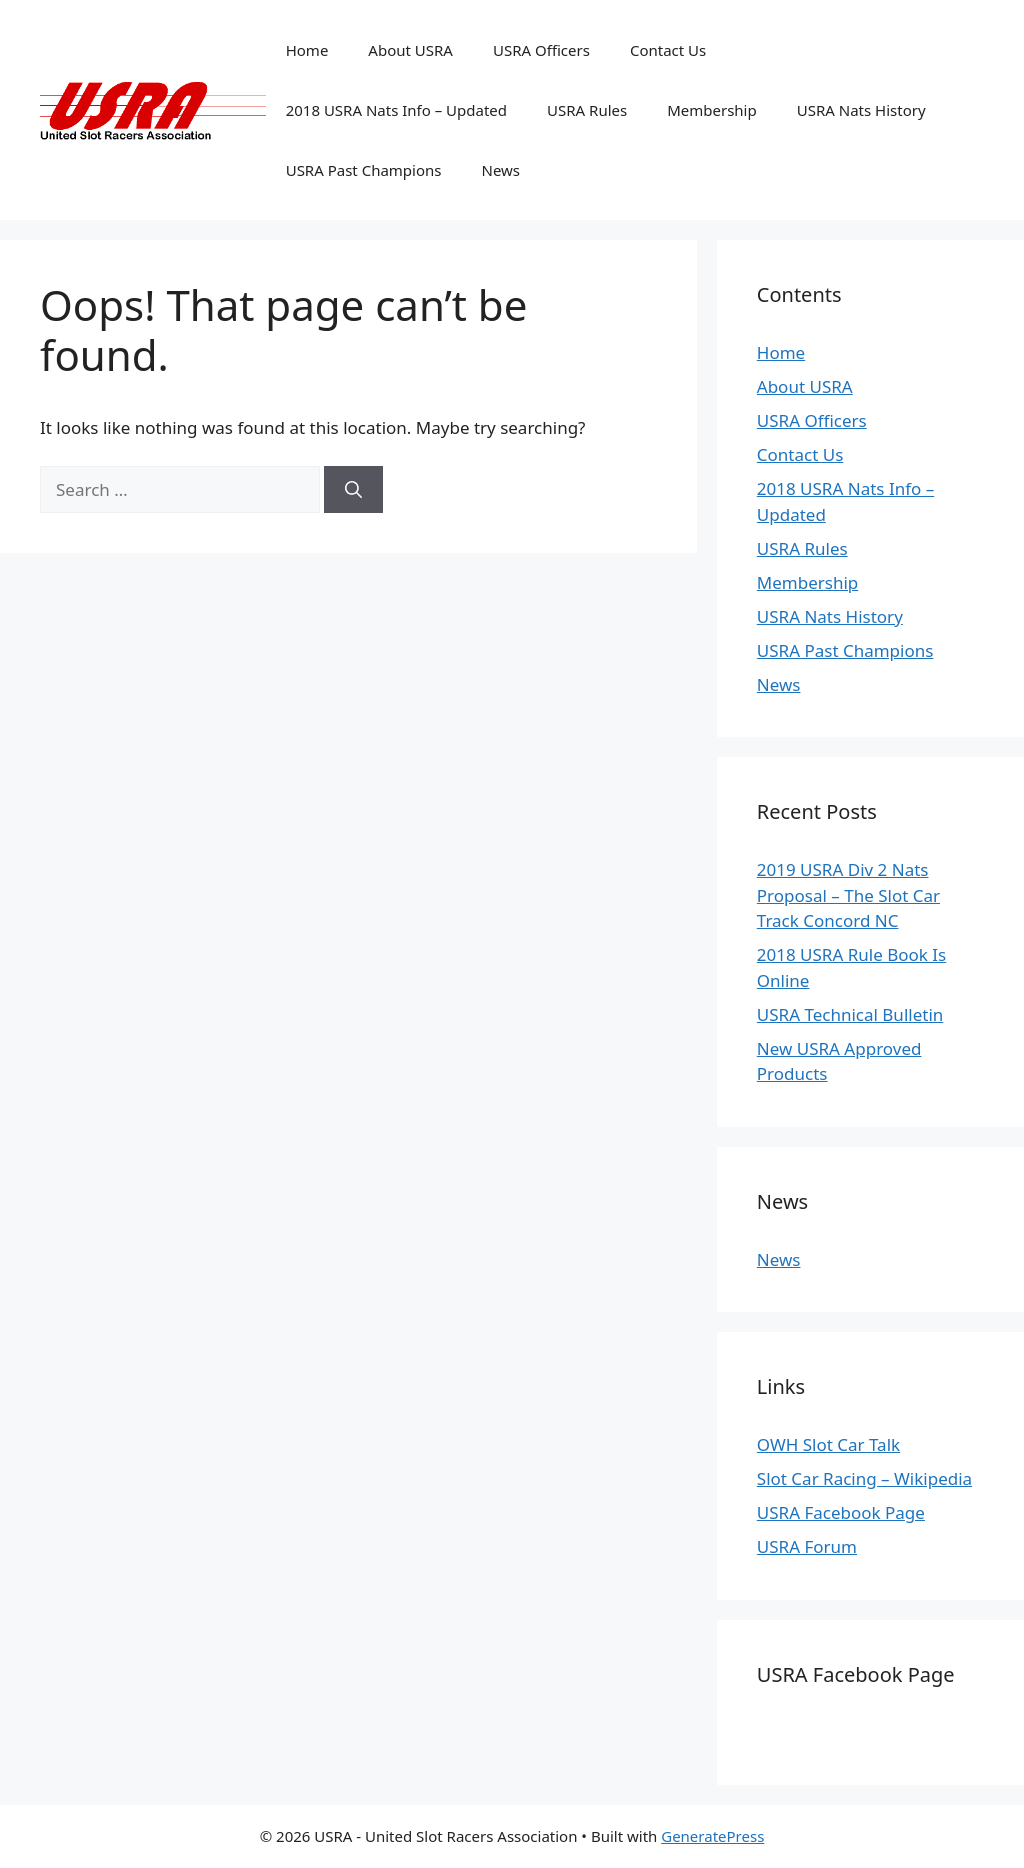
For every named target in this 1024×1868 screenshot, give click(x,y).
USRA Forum (807, 1546)
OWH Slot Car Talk (828, 1444)
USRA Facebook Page (841, 1512)
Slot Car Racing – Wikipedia (864, 1478)
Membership (712, 110)
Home (307, 50)
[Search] (353, 490)
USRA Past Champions (364, 170)
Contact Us (668, 50)
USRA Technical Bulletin (850, 1014)
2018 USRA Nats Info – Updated (396, 110)
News (501, 170)
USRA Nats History (861, 110)
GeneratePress (712, 1836)
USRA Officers (541, 50)
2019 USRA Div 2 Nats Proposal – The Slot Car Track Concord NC (848, 895)
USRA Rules (587, 110)
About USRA (410, 50)
